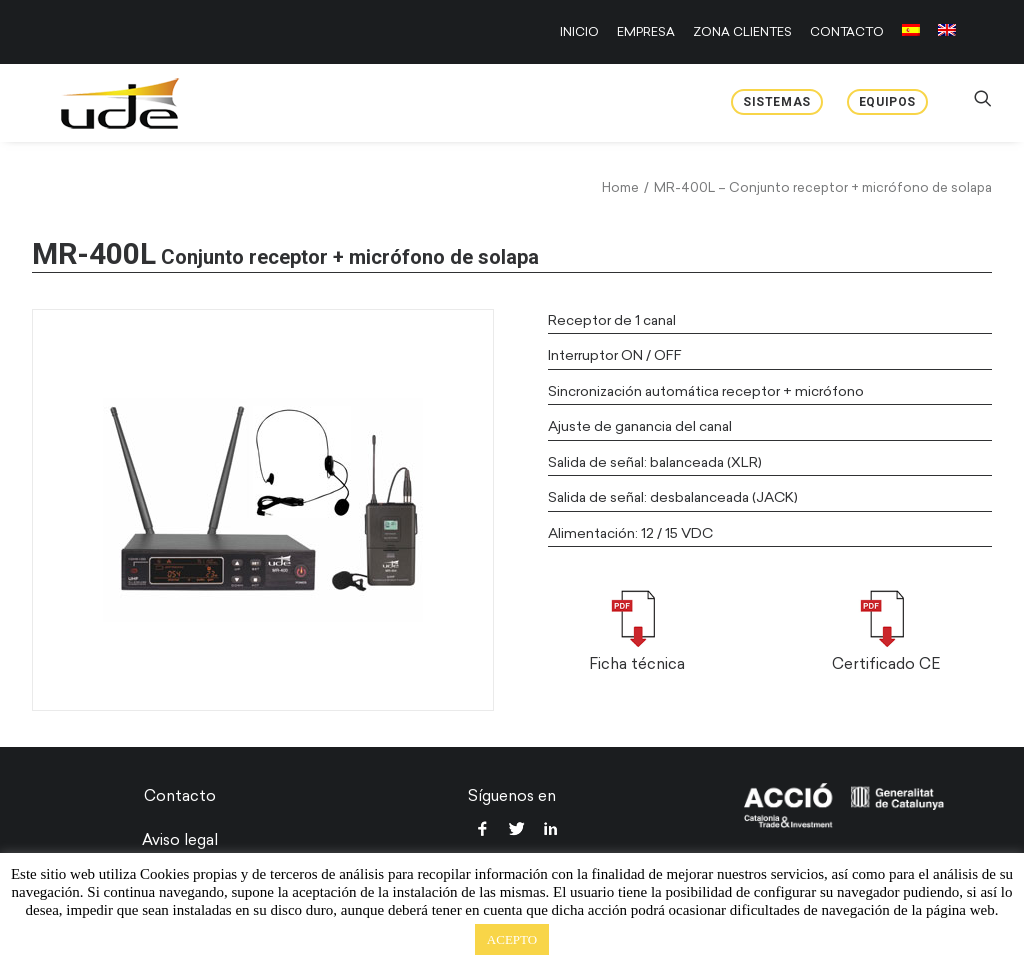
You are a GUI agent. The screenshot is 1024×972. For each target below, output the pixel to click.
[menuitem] (583, 32)
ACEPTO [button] (512, 939)
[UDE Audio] (95, 103)
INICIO (579, 32)
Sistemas (777, 102)
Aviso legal (180, 840)
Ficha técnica (637, 664)
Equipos (887, 102)
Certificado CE (886, 664)
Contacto (180, 796)
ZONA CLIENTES (742, 32)
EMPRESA (646, 32)
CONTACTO (847, 32)
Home (620, 187)
